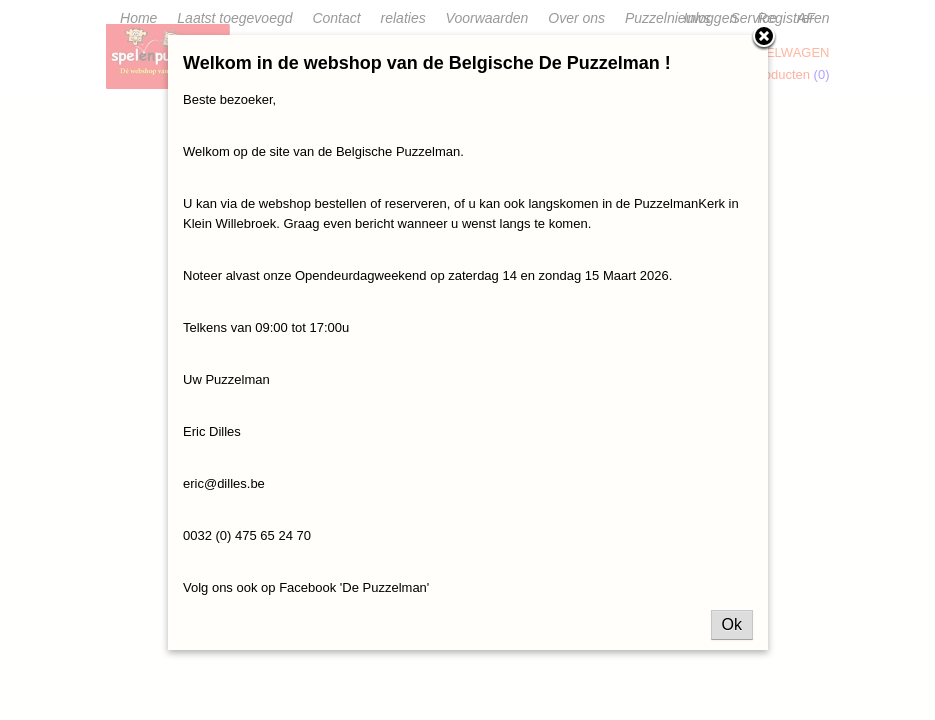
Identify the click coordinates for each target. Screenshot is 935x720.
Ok (732, 624)
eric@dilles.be (224, 483)
